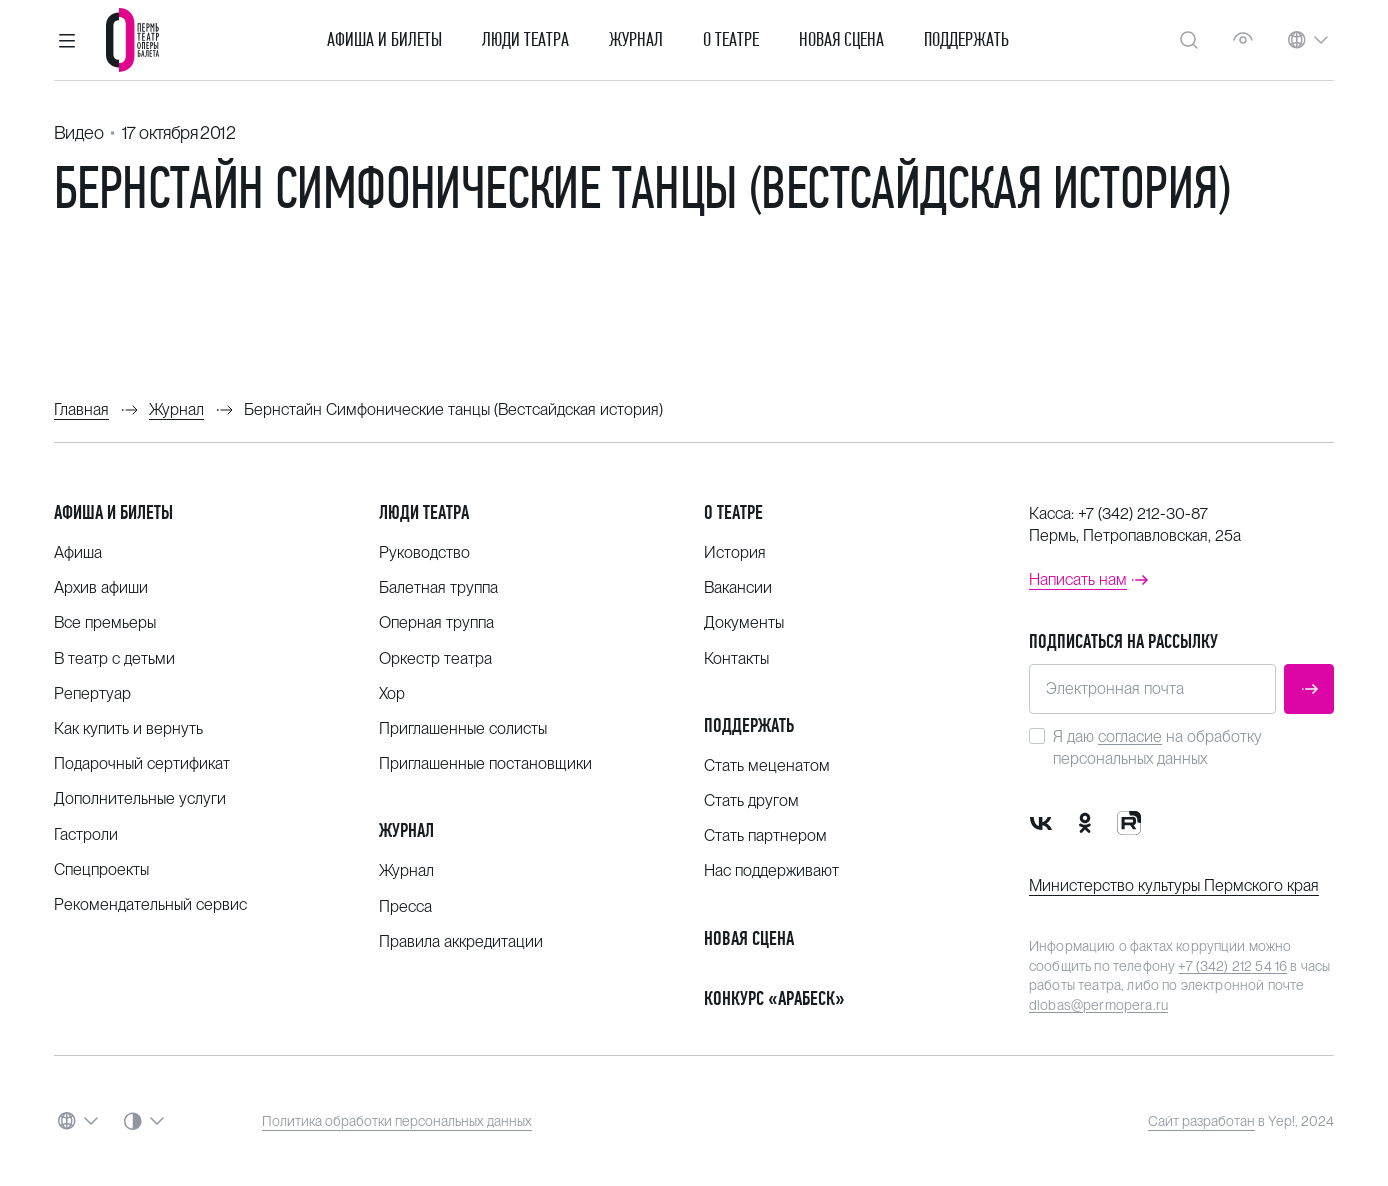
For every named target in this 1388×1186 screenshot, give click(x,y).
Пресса (405, 906)
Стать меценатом (767, 765)
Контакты (736, 658)
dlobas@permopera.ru (1098, 1005)
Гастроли (86, 834)
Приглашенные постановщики (485, 763)
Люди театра (525, 40)
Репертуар (92, 693)
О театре (731, 40)
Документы (744, 622)
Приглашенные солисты (463, 728)
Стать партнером (765, 835)
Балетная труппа (438, 587)
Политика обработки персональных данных (397, 1121)
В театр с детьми (114, 658)
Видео (78, 132)
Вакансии (738, 587)
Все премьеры (105, 622)
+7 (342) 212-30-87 (1143, 513)
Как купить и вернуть (128, 728)
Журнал (636, 40)
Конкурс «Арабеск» (774, 998)
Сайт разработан (1201, 1121)
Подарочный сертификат (142, 763)
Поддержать (966, 40)
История (735, 552)
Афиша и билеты (384, 40)
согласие (1130, 736)
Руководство (424, 552)
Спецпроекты (101, 869)
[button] (67, 40)
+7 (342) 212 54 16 (1232, 966)
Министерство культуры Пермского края (1174, 885)
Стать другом (751, 800)
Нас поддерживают (771, 870)
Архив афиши (101, 587)
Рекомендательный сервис (150, 904)
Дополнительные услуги (140, 798)
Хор (392, 693)
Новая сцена (841, 40)
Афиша (78, 552)
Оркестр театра (435, 658)
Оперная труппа (436, 622)
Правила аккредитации (461, 941)
